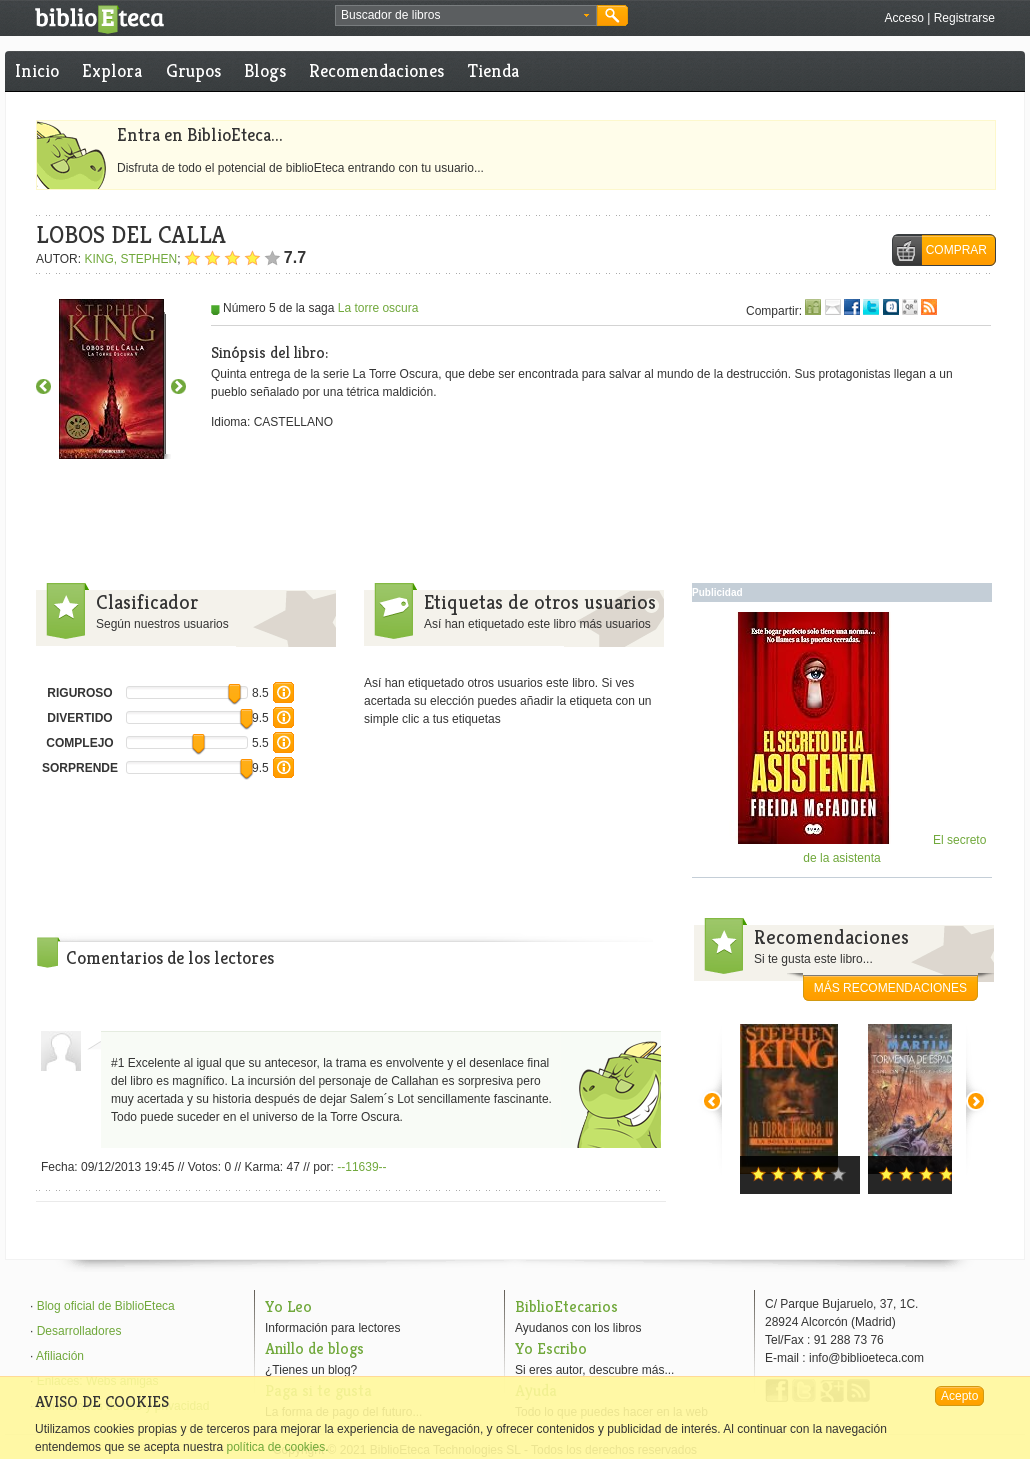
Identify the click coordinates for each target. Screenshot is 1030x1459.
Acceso (903, 18)
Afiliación (60, 1356)
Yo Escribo (551, 1348)
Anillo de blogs (314, 1348)
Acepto (959, 1396)
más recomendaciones (890, 988)
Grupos (193, 70)
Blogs (265, 70)
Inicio (37, 70)
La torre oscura (378, 308)
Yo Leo (288, 1306)
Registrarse (964, 18)
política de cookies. (277, 1447)
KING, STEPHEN (130, 259)
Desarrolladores (79, 1331)
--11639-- (361, 1167)
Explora (112, 70)
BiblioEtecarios (566, 1306)
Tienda (493, 70)
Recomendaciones (376, 70)
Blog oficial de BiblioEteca (106, 1306)
